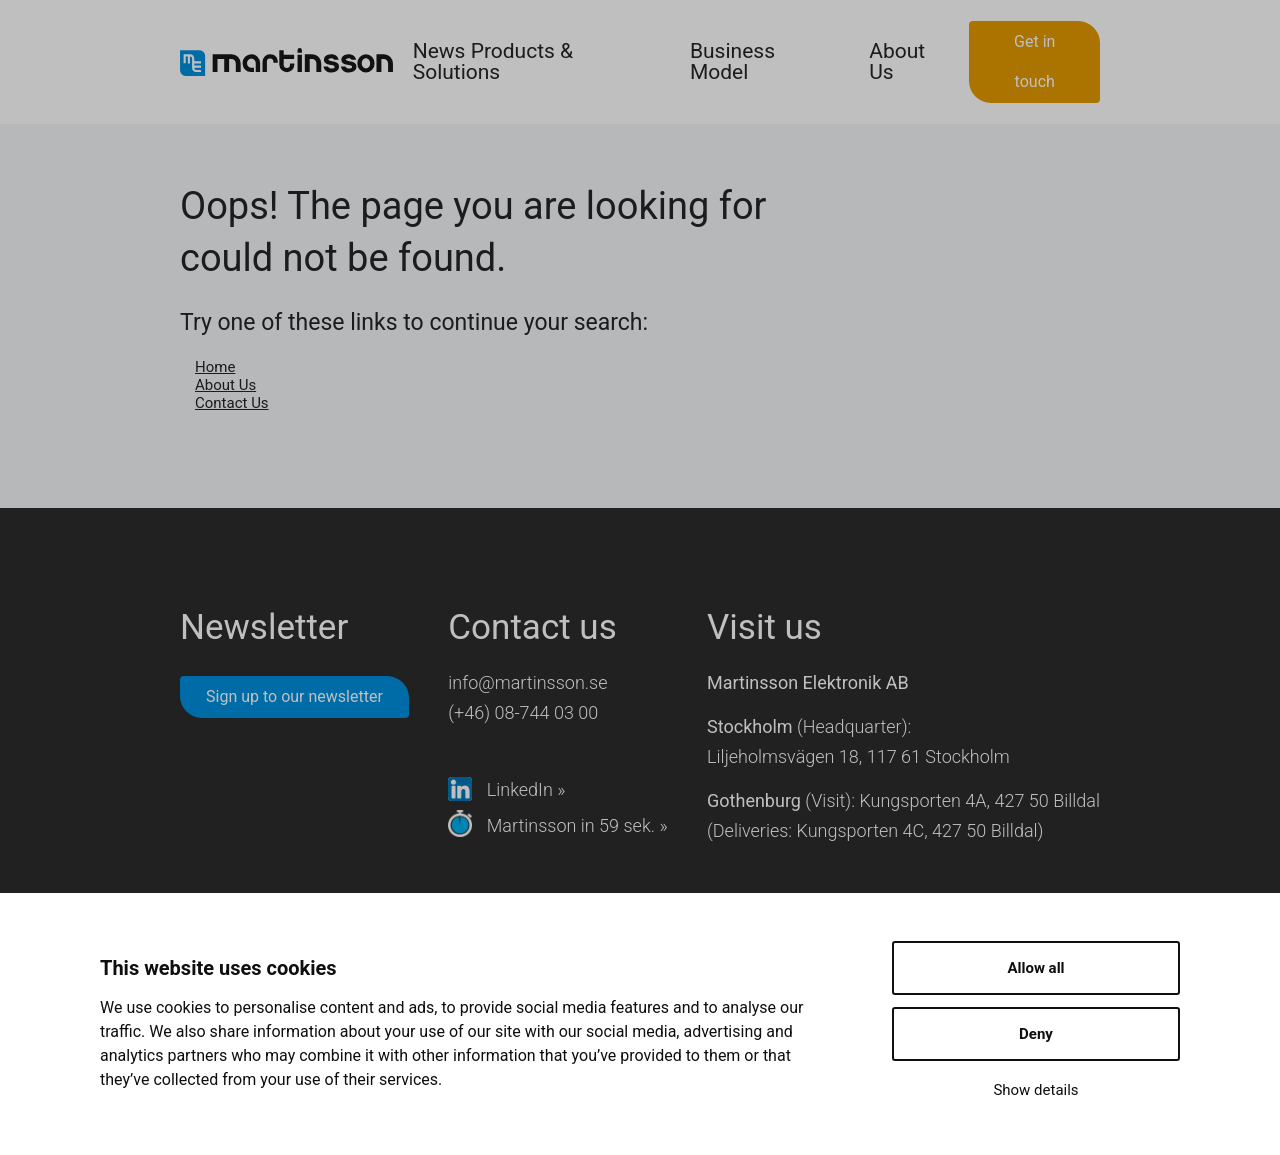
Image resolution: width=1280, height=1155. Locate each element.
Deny (1036, 1034)
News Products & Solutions (493, 61)
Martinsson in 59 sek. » (557, 825)
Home (215, 367)
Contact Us (232, 403)
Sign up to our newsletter (294, 696)
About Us (897, 61)
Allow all (1035, 968)
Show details (1035, 1090)
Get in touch (1034, 61)
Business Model (732, 61)
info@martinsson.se (527, 682)
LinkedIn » (506, 789)
